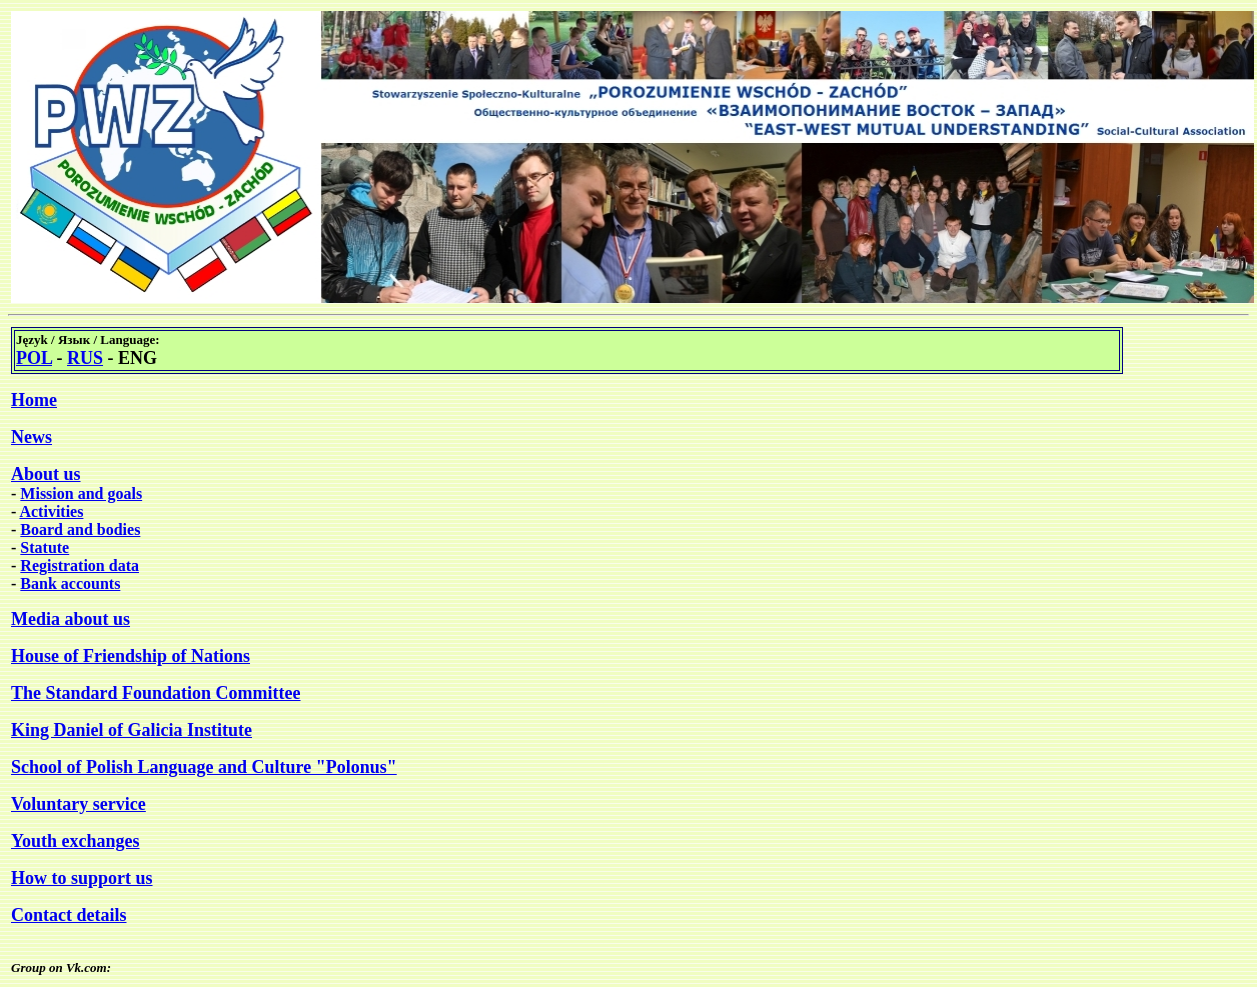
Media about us (70, 619)
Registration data (79, 565)
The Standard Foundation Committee (156, 693)
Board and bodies (80, 529)
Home (34, 400)
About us (46, 474)
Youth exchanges (75, 841)
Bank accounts (70, 583)
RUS (85, 358)
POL (34, 358)
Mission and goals (81, 493)
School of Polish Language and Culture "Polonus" (204, 767)
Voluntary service (78, 804)
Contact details (69, 915)
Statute (44, 547)
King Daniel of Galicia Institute (131, 730)
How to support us (82, 878)
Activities (51, 511)
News (31, 437)
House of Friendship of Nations (130, 656)
